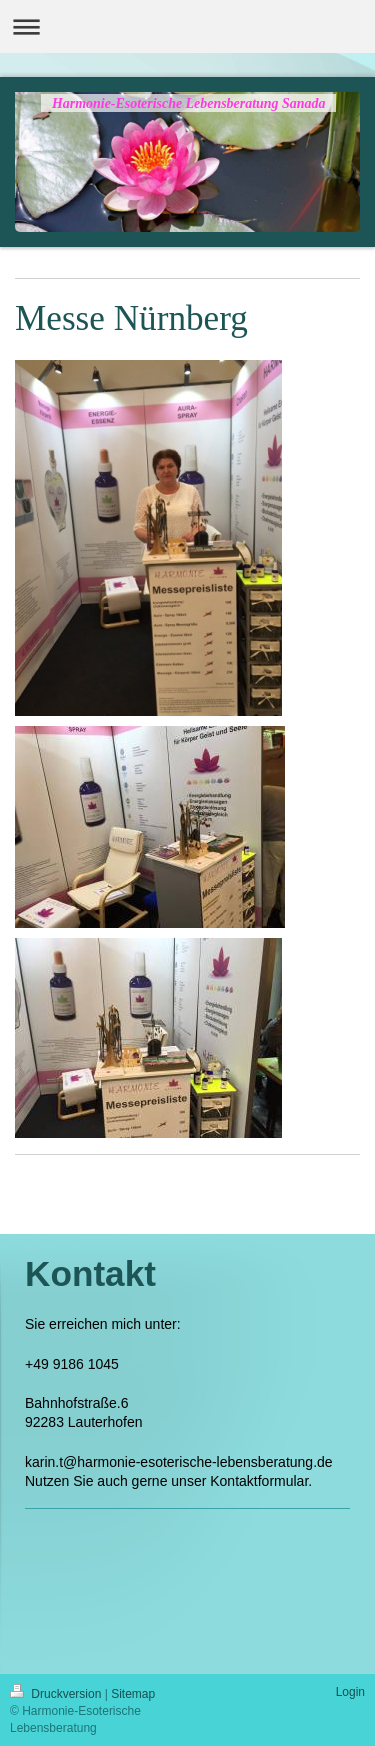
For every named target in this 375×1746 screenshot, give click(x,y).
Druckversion (57, 1694)
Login (350, 1692)
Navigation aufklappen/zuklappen (187, 26)
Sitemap (133, 1694)
